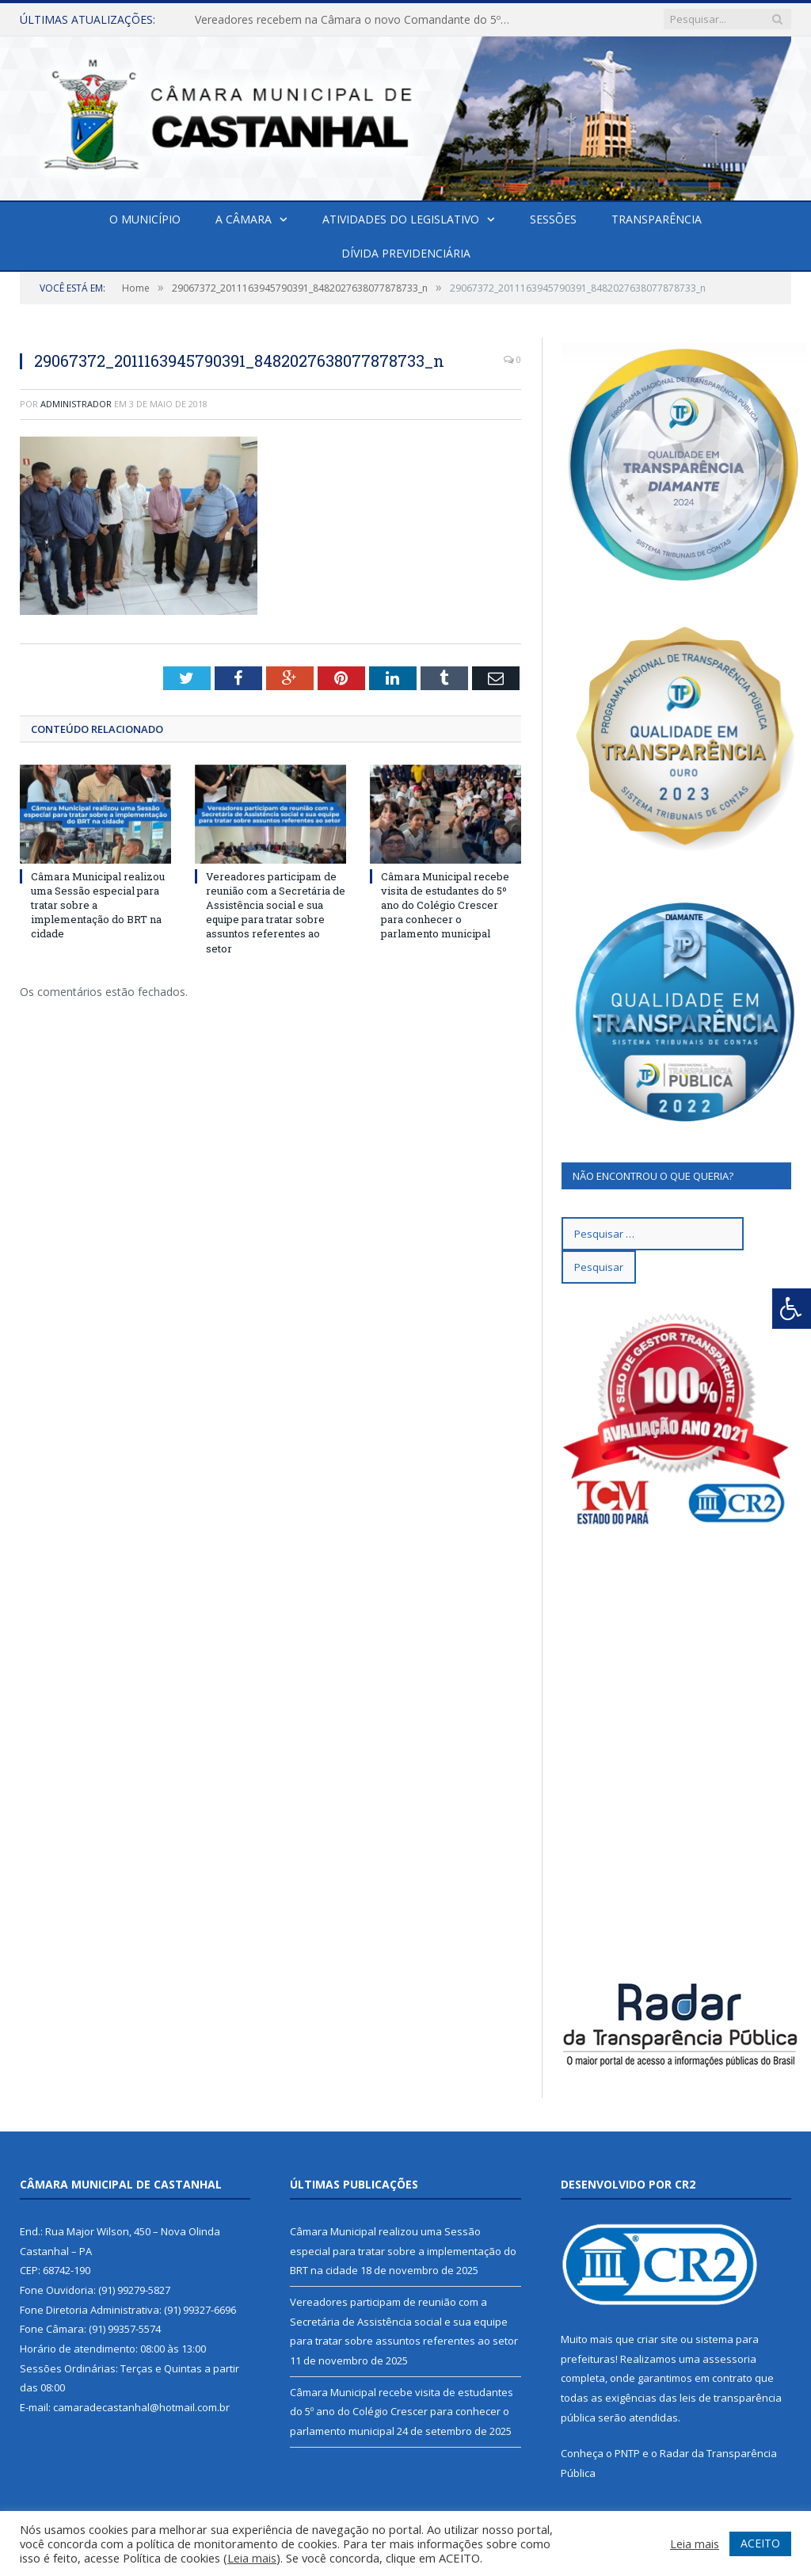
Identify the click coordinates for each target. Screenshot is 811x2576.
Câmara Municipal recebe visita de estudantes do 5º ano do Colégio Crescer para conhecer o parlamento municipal (445, 905)
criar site (657, 2339)
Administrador (76, 404)
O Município (145, 219)
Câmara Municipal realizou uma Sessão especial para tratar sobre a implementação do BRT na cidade (403, 2250)
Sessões (553, 219)
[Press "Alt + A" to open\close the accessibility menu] (791, 1308)
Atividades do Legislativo (400, 219)
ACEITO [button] (760, 2543)
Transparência (656, 219)
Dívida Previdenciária (405, 253)
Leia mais (251, 2558)
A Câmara (243, 219)
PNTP (627, 2453)
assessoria (729, 2359)
